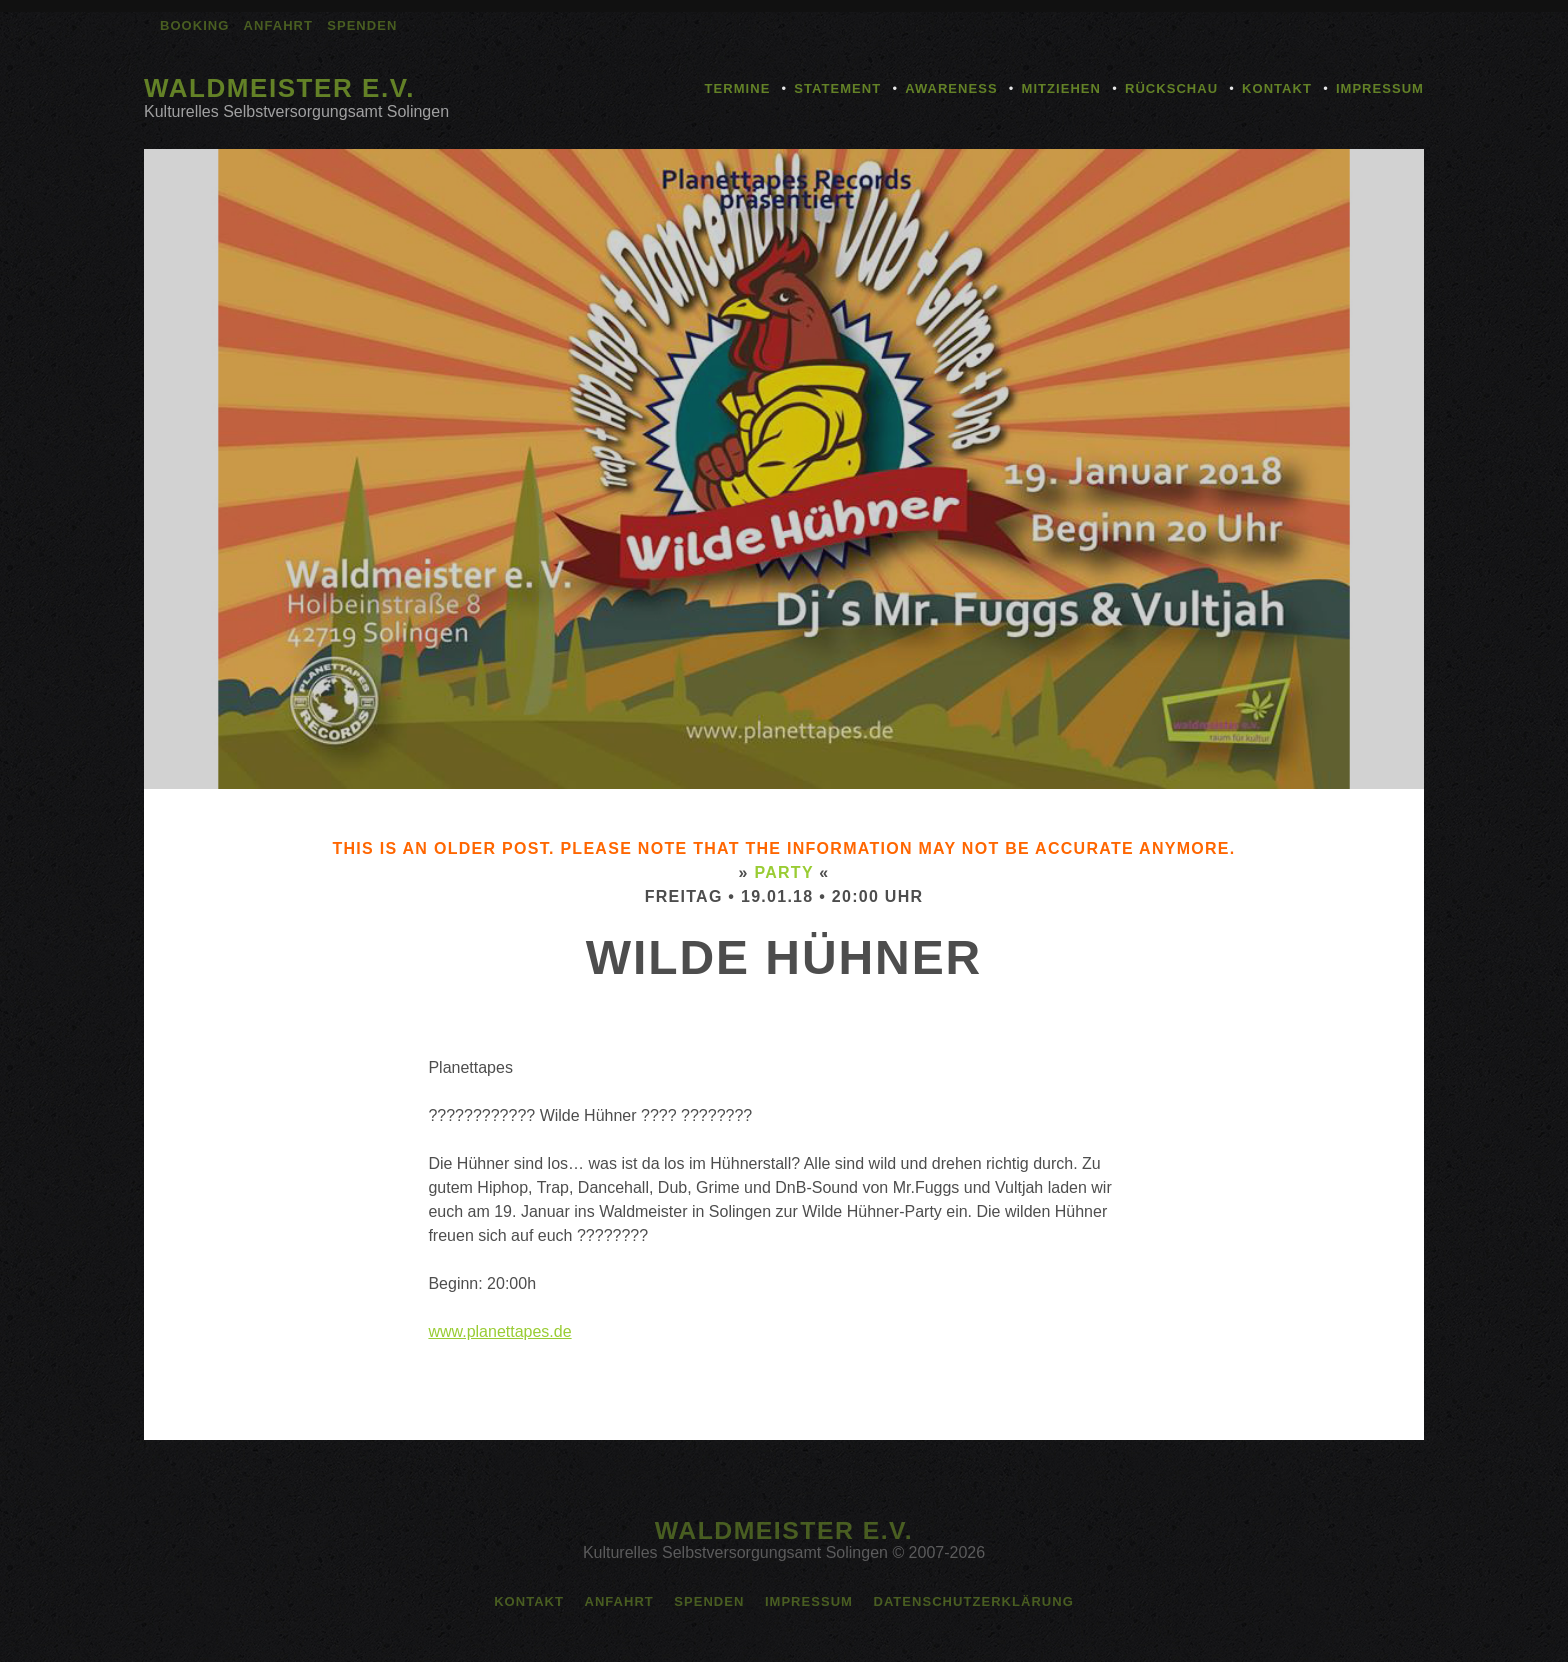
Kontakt (1277, 88)
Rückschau (1171, 88)
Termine (738, 88)
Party (783, 872)
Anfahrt (278, 25)
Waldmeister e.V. (279, 88)
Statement (837, 88)
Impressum (1380, 88)
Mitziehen (1061, 88)
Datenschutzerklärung (973, 1601)
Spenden (362, 25)
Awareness (951, 88)
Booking (194, 25)
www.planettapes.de (499, 1331)
